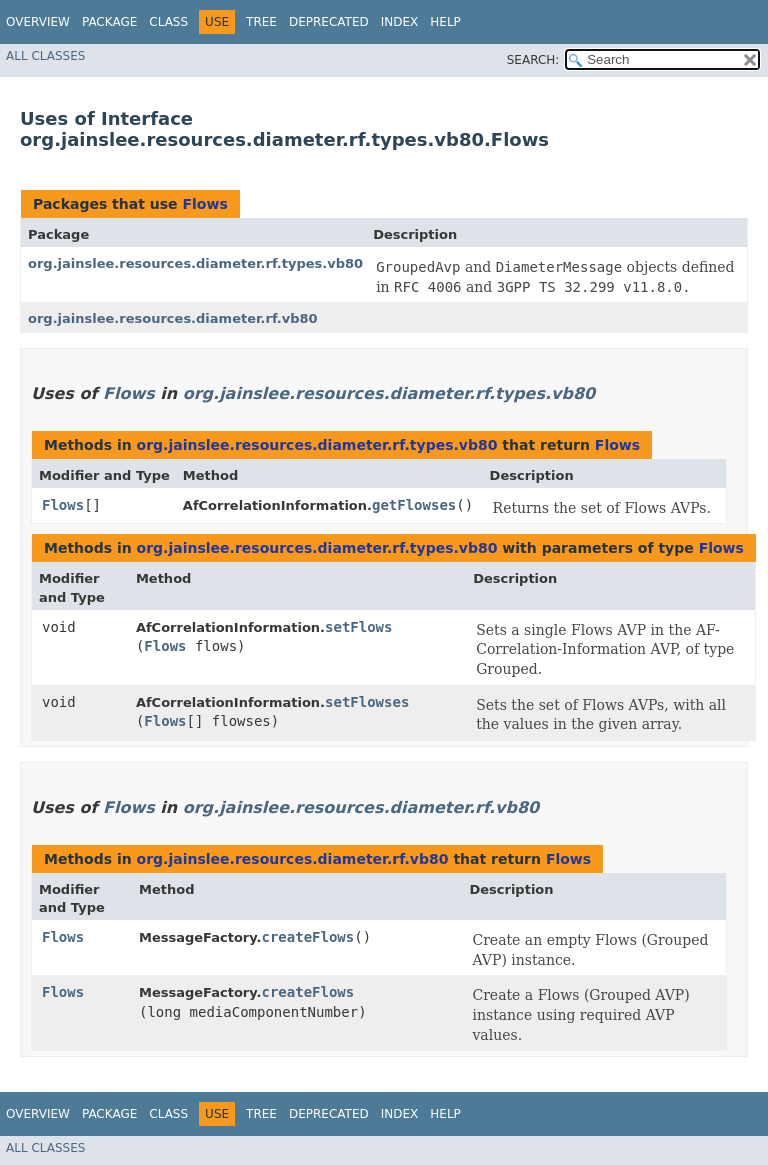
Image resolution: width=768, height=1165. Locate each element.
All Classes (45, 56)
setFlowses (367, 702)
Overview (38, 22)
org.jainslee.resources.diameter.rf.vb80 (173, 318)
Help (445, 22)
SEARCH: (533, 60)
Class (168, 22)
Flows (204, 204)
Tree (261, 22)
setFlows (358, 627)
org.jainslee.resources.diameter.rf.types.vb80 (195, 263)
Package (109, 22)
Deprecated (329, 22)
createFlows (307, 937)
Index (400, 22)
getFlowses (414, 505)
